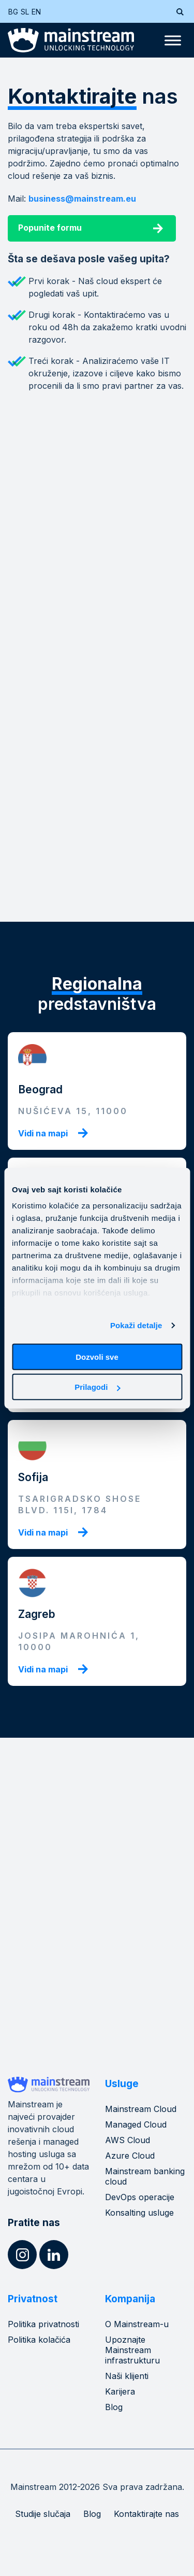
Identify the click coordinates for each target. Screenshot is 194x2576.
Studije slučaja (42, 2514)
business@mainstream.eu (82, 198)
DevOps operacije (139, 2197)
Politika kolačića (39, 2339)
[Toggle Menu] (173, 40)
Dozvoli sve (97, 1356)
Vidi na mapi (43, 1133)
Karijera (120, 2391)
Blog (114, 2407)
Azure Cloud (130, 2155)
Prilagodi (97, 1387)
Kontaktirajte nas (146, 2514)
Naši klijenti (126, 2376)
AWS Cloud (127, 2140)
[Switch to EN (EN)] (37, 11)
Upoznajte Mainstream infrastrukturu (132, 2350)
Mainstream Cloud (140, 2109)
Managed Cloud (136, 2124)
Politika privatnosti (43, 2324)
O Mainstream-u (137, 2324)
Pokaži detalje (136, 1325)
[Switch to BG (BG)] (14, 11)
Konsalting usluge (139, 2212)
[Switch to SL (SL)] (26, 11)
